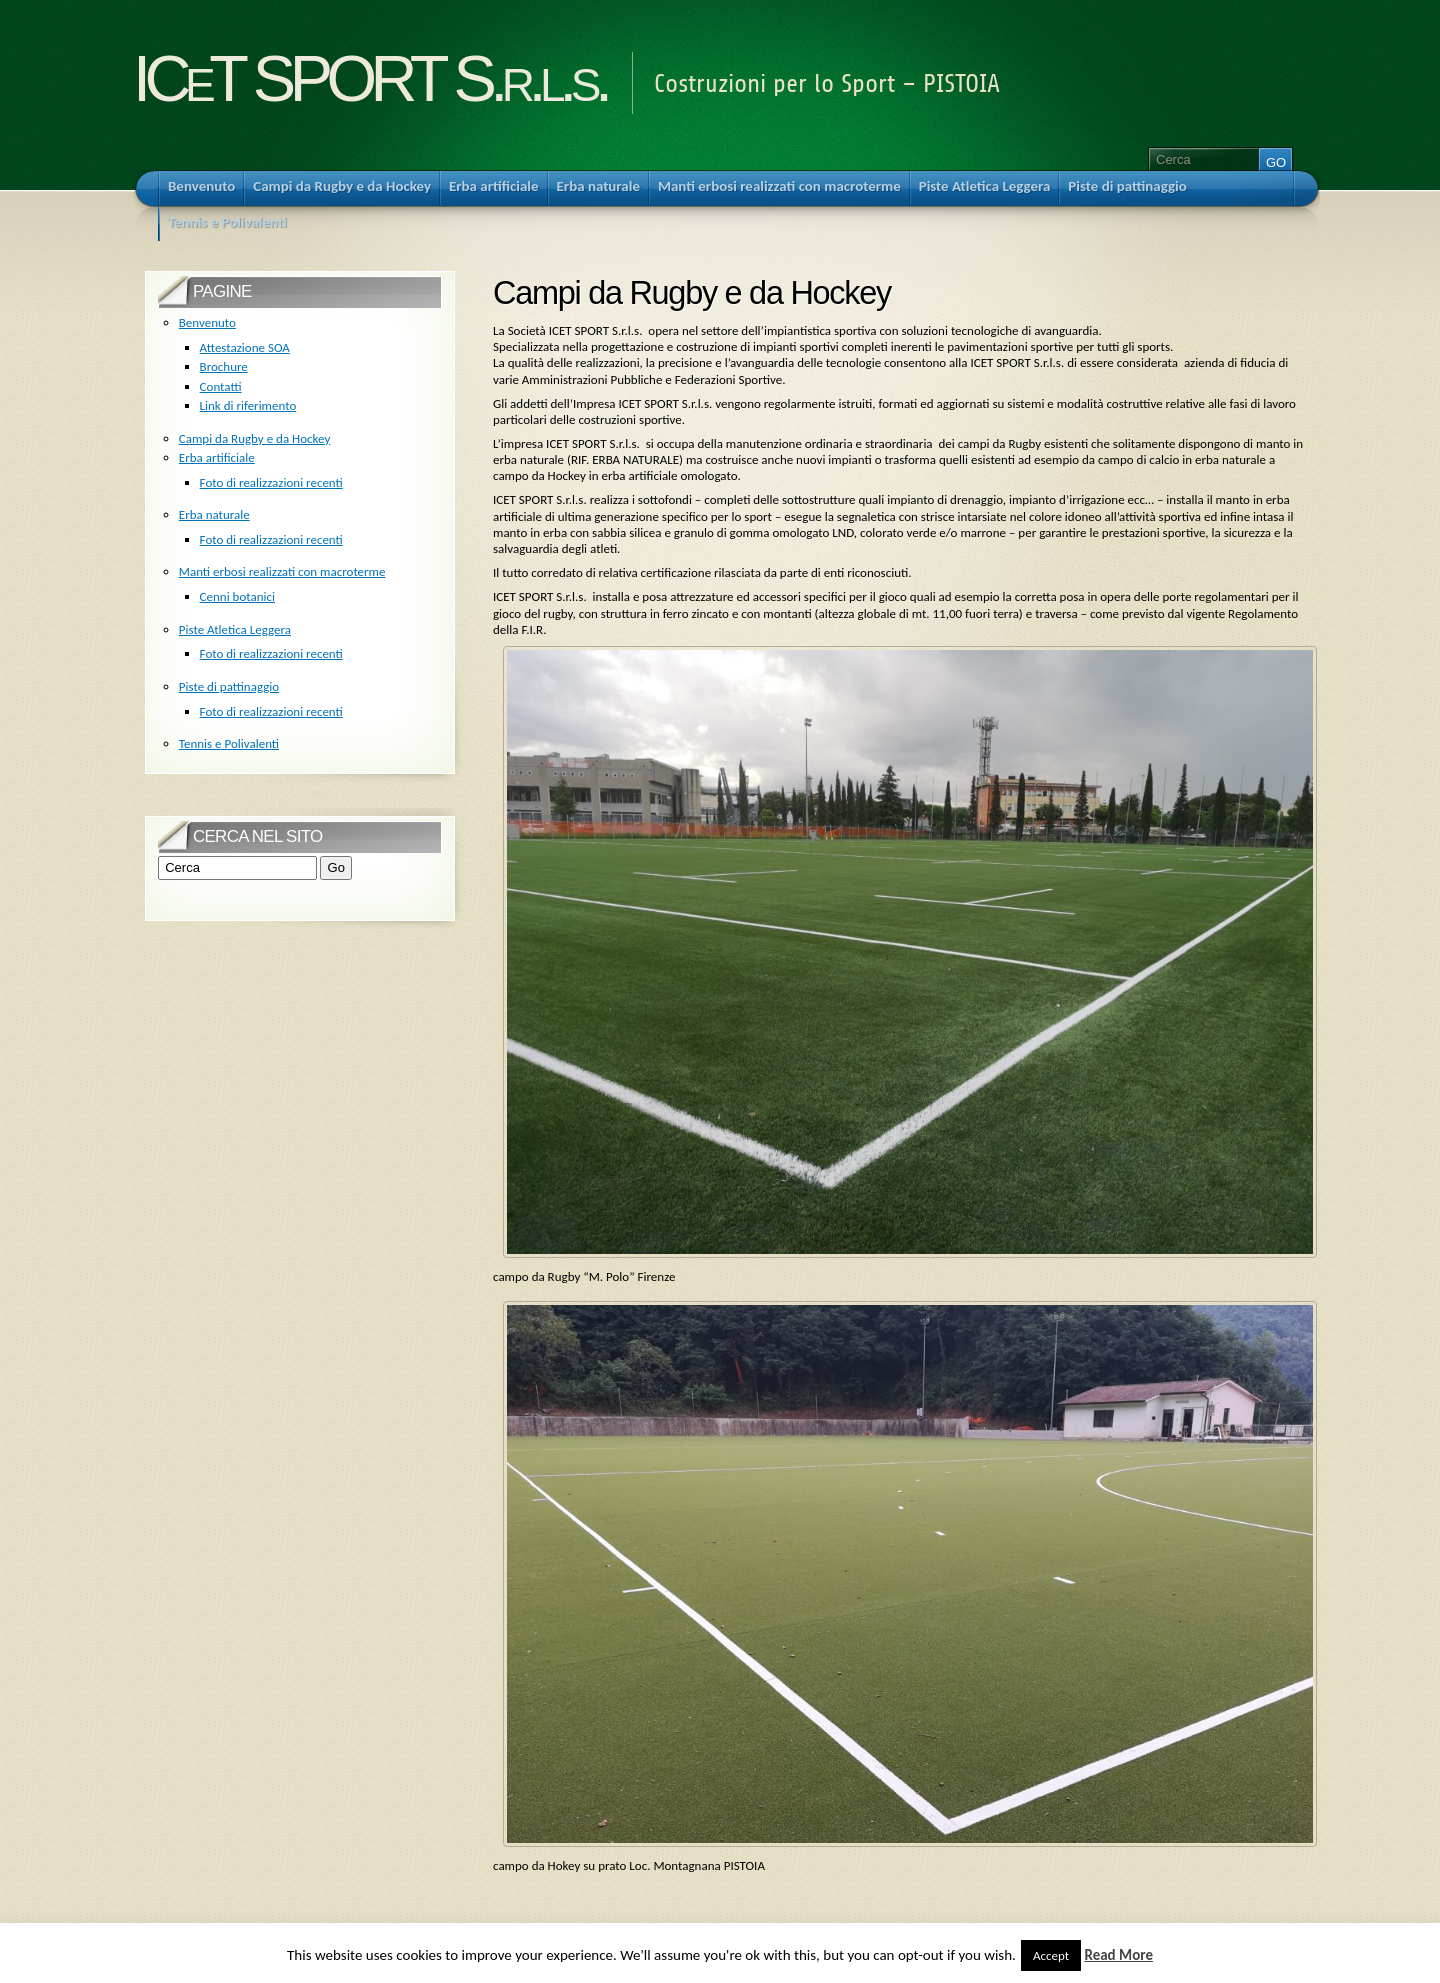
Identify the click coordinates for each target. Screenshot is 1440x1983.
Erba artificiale (217, 457)
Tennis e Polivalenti (229, 743)
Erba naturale (214, 514)
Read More (1118, 1955)
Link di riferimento (248, 405)
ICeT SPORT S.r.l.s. (369, 78)
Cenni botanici (237, 596)
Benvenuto (207, 322)
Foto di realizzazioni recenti (271, 482)
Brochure (224, 366)
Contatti (221, 386)
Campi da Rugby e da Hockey (255, 438)
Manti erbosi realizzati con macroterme (282, 571)
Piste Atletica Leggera (235, 629)
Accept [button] (1051, 1955)
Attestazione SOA (245, 347)
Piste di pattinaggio (229, 686)
